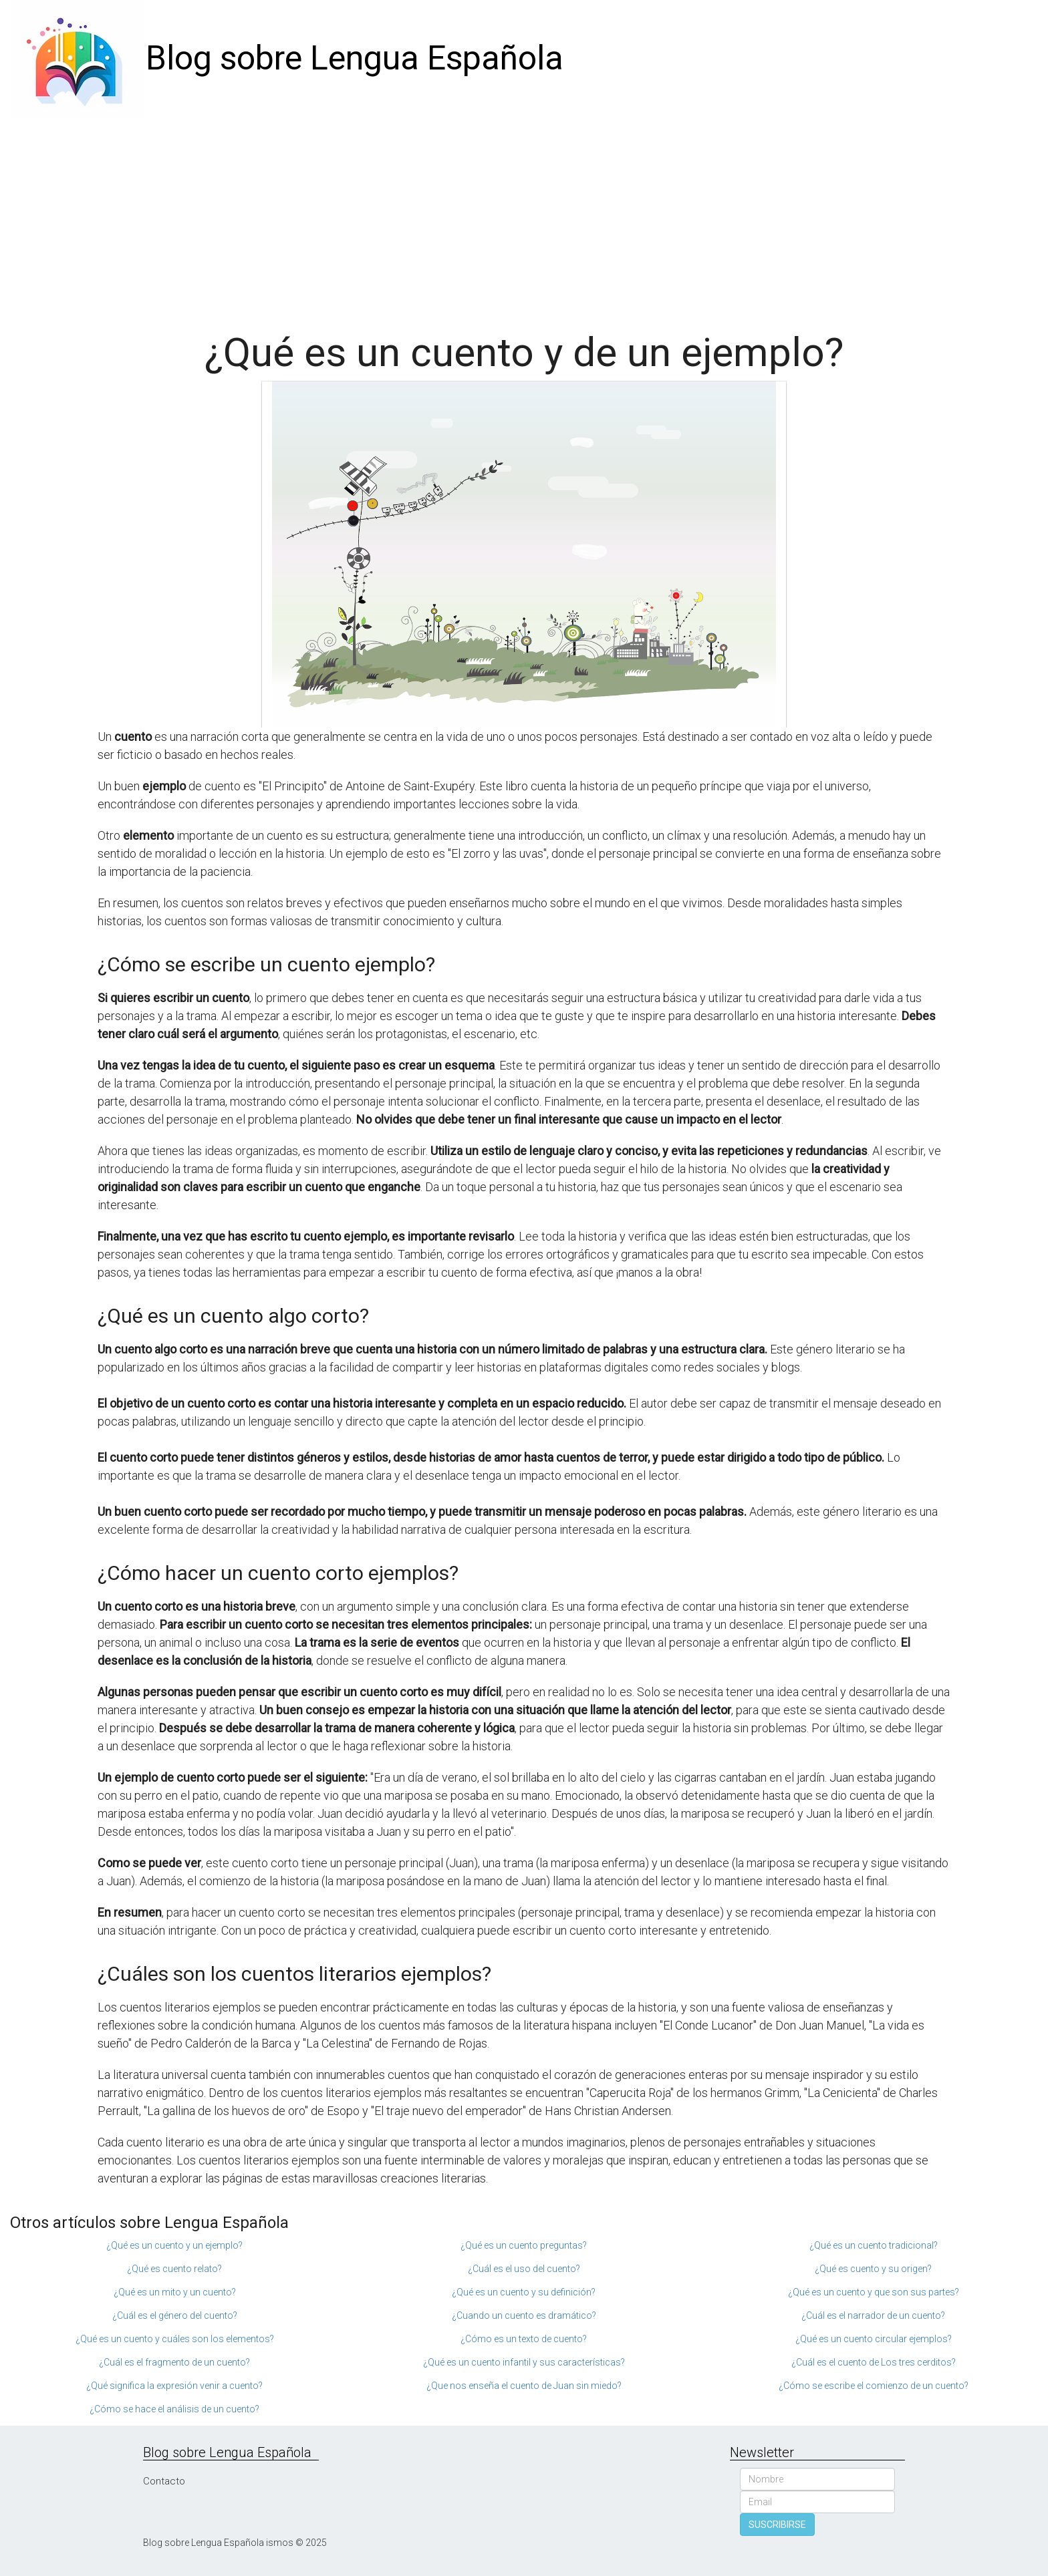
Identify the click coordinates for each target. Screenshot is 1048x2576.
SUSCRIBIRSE (777, 2524)
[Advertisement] (524, 217)
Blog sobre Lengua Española (354, 58)
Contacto (164, 2481)
